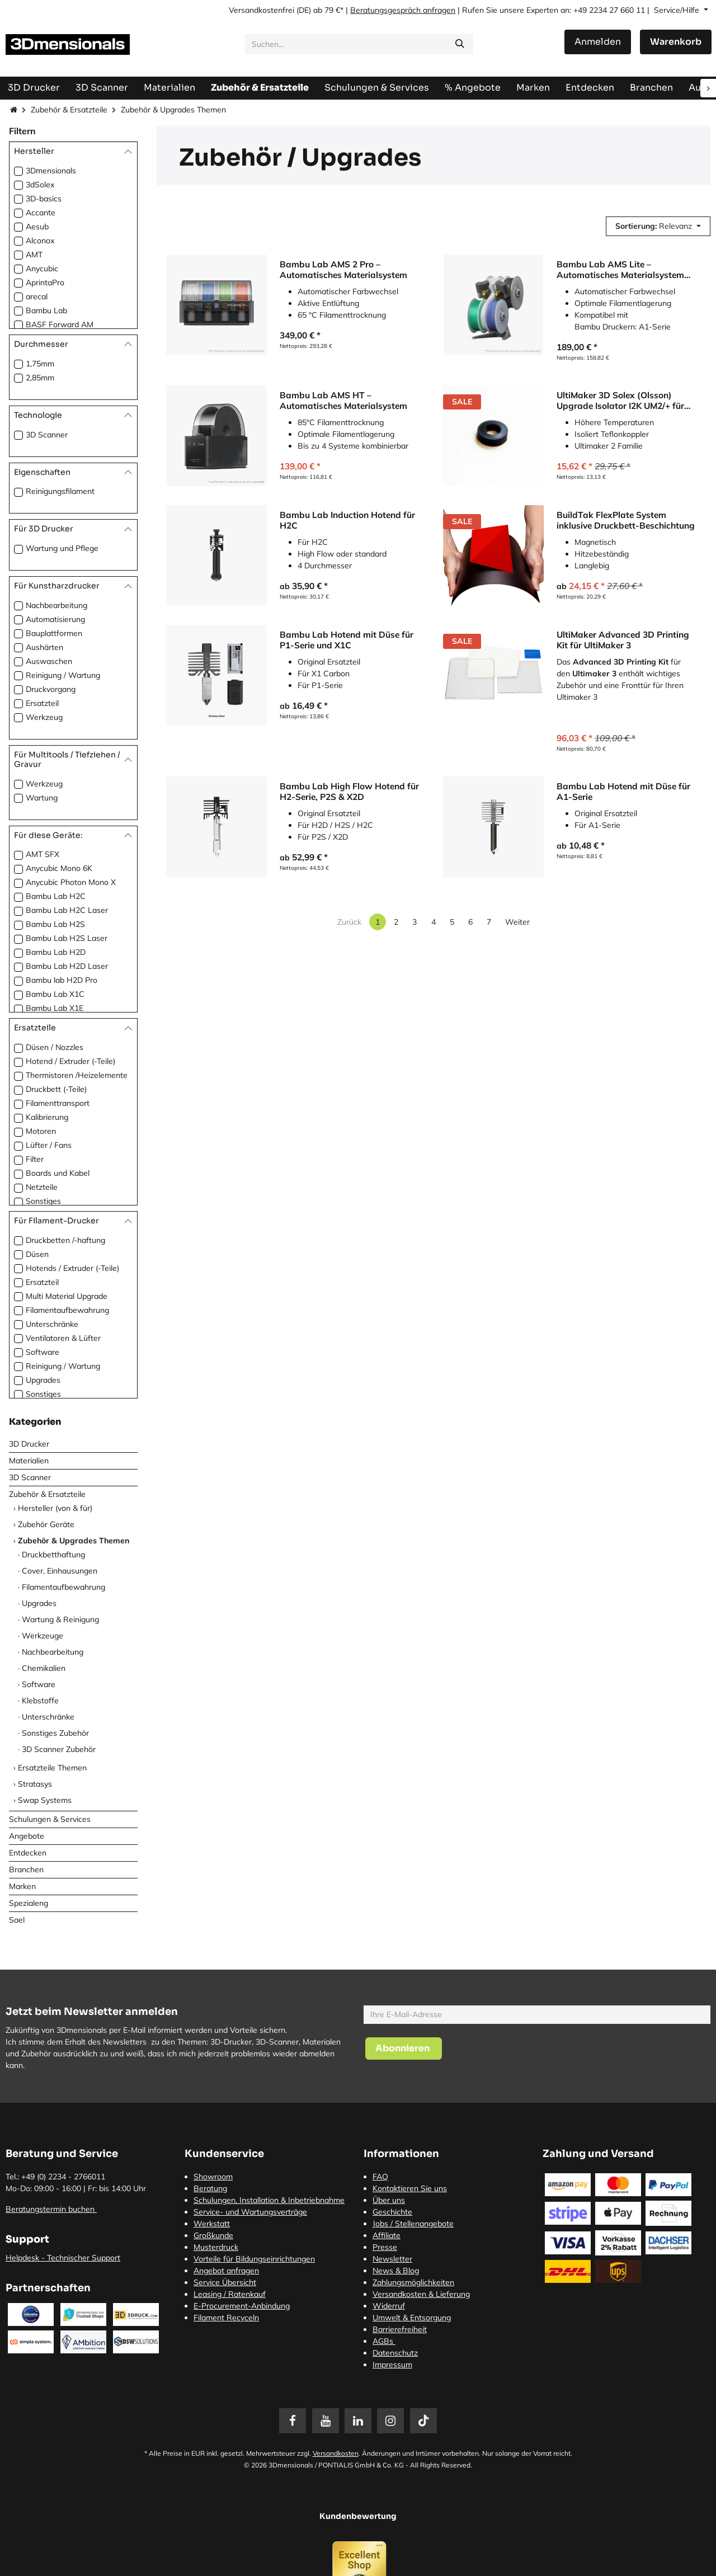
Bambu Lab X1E (54, 1008)
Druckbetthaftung (53, 1555)
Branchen (26, 1869)
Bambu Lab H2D (56, 952)
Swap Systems (45, 1800)
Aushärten (44, 647)
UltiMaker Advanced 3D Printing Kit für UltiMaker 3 (623, 639)
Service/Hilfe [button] (677, 10)
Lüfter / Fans (49, 1145)
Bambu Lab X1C (55, 994)
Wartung (42, 798)
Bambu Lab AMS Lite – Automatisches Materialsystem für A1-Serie (620, 269)
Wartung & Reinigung (60, 1619)
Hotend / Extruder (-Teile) (70, 1061)
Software (42, 1352)
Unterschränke (52, 1324)
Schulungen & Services (50, 1819)
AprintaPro (45, 282)
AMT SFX (42, 854)
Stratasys (35, 1784)
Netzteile (42, 1187)
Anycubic (42, 268)
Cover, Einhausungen (59, 1571)
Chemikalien (43, 1668)
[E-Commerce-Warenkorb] (676, 42)
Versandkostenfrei (261, 10)
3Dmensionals (51, 171)
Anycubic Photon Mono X (71, 882)
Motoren (41, 1131)
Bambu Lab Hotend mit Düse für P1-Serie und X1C (346, 639)
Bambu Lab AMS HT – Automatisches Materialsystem (343, 400)
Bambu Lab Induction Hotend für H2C (347, 520)
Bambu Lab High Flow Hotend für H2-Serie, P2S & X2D (349, 791)
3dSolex (40, 185)
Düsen (37, 1254)
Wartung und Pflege (62, 548)
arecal (37, 296)
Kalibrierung (47, 1117)
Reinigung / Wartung (63, 675)
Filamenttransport (58, 1103)
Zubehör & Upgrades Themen (73, 1541)
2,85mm (40, 378)
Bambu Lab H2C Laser (67, 910)
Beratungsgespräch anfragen (402, 10)
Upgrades (43, 1380)
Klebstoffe (40, 1701)
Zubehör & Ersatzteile (69, 110)
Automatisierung (55, 619)
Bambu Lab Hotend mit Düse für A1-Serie (623, 791)
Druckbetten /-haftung (65, 1240)
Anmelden (597, 42)
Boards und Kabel (58, 1173)
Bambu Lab (46, 310)
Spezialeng (28, 1903)
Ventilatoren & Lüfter (63, 1338)
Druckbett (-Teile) (56, 1089)
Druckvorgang (51, 689)
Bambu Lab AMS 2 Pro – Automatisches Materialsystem (343, 269)
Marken (22, 1886)
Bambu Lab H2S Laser (66, 938)
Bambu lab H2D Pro (61, 980)
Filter (35, 1159)
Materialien (29, 1461)
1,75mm (40, 364)
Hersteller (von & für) (55, 1508)
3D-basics (44, 199)
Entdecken (27, 1853)
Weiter (517, 922)
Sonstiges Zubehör (55, 1733)
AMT (34, 254)
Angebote (26, 1836)
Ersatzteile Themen (52, 1768)
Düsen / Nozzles (54, 1047)
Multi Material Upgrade (66, 1296)
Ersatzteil (42, 703)
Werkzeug (44, 717)
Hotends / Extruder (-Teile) (72, 1268)
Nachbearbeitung (56, 605)
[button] (658, 226)
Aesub (37, 227)
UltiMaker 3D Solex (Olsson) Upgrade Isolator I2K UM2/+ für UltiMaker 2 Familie (620, 400)
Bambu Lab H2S (55, 924)
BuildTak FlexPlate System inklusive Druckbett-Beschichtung (626, 520)
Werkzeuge (42, 1636)
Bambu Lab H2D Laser (67, 966)
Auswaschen (49, 661)
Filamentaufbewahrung (67, 1310)
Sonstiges (43, 1201)
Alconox (40, 241)
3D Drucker (29, 1444)
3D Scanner (47, 435)
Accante (40, 213)
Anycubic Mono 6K (59, 868)
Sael (17, 1920)
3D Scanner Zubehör (59, 1749)
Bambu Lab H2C (56, 896)
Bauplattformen (54, 633)
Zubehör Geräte (46, 1524)
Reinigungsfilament (60, 491)
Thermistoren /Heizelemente (77, 1075)
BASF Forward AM (59, 324)
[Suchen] (459, 44)
